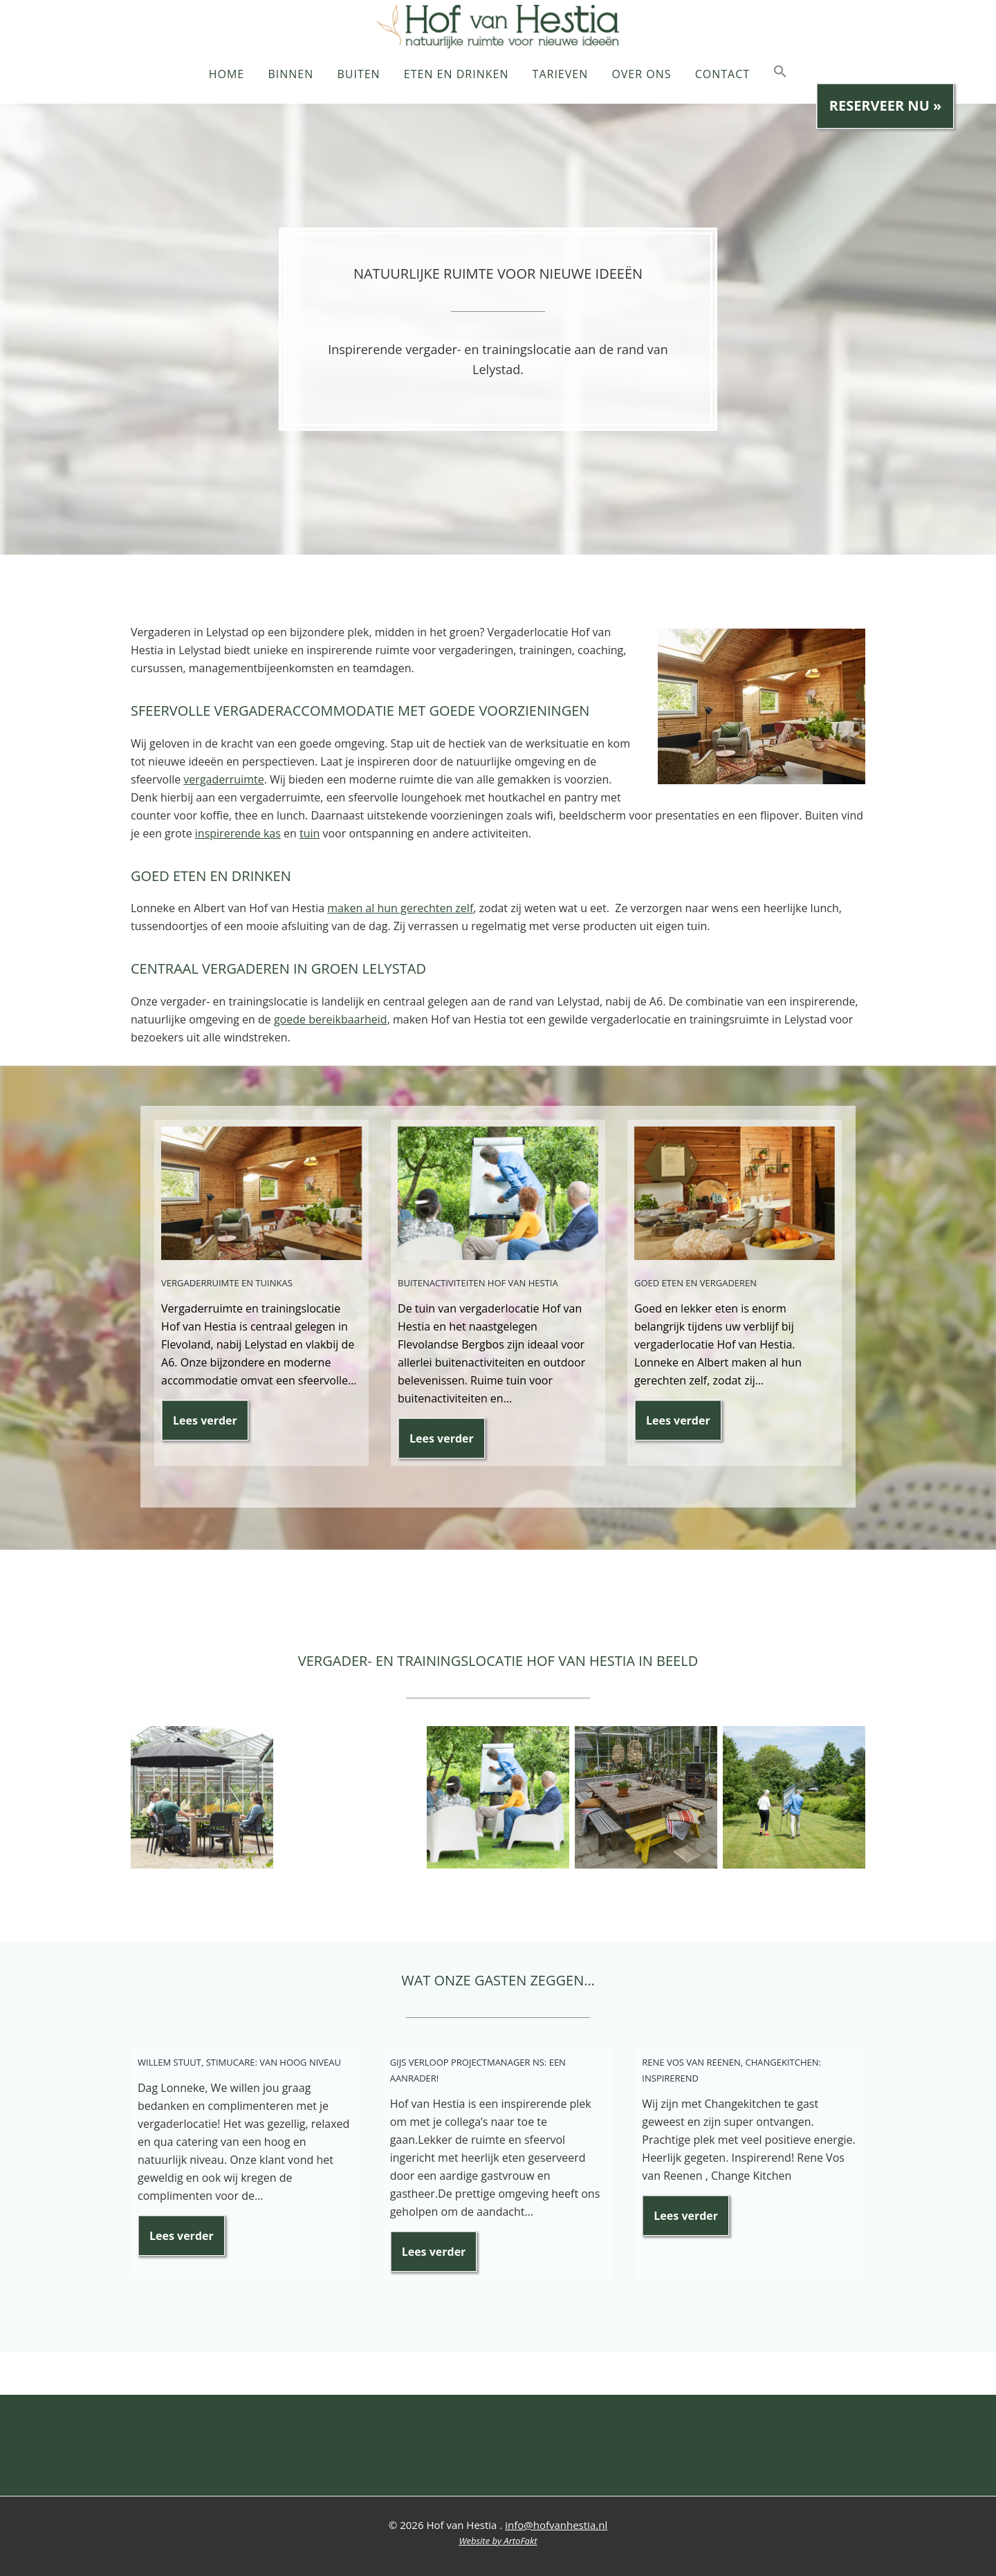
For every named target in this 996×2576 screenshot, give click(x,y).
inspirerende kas (238, 833)
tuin (309, 833)
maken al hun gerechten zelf (400, 908)
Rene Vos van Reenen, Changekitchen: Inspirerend (731, 2068)
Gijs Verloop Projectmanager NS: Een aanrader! (478, 2068)
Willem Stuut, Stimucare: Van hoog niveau (239, 2060)
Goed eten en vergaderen (695, 1281)
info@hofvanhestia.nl (556, 2525)
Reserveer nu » (885, 105)
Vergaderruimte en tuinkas (227, 1281)
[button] (780, 78)
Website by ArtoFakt (498, 2541)
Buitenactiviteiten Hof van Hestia (478, 1281)
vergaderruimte (223, 779)
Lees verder (211, 1426)
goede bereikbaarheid (330, 1019)
